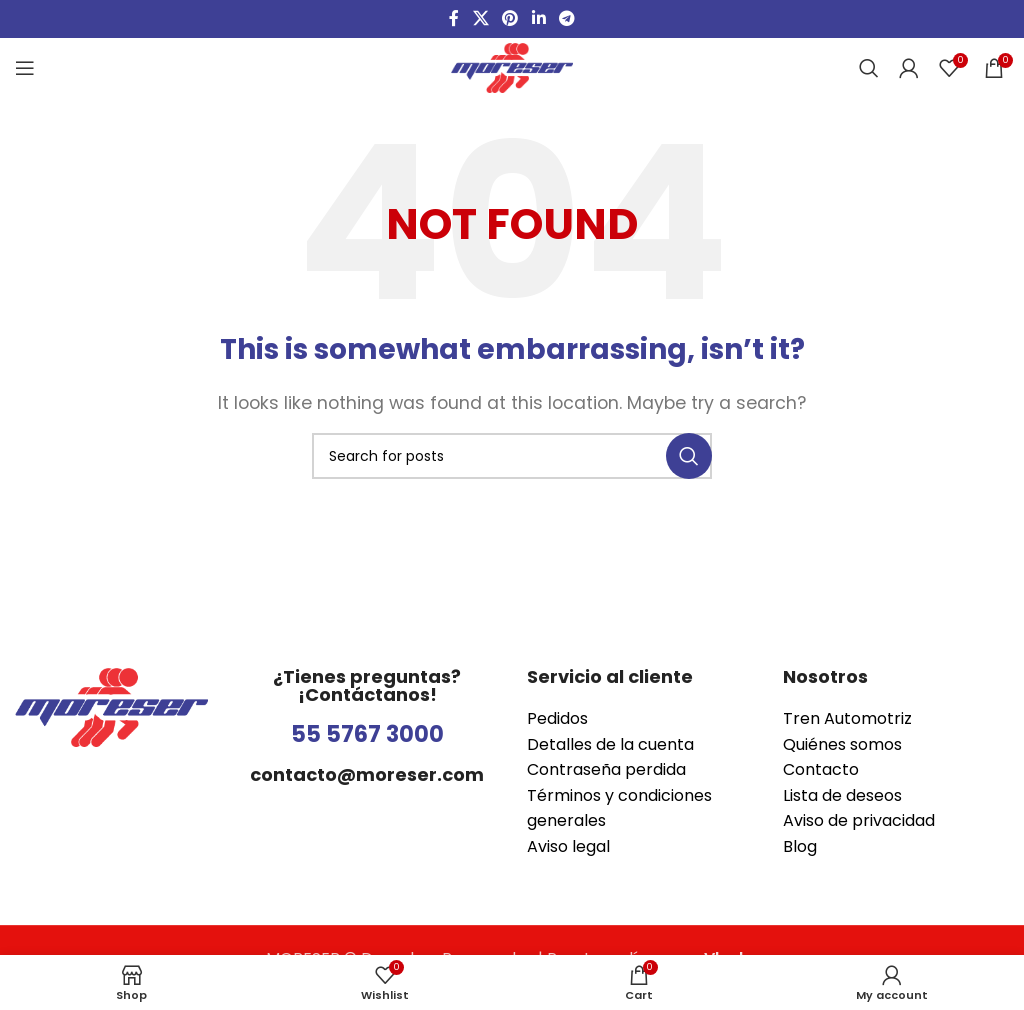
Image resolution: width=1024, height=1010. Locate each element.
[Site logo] (512, 66)
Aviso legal (568, 846)
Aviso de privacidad (859, 820)
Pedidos (557, 718)
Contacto (821, 769)
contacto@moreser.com (367, 774)
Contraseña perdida (606, 769)
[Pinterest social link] (510, 18)
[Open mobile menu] (25, 68)
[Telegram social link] (566, 18)
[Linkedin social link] (538, 18)
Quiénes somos (842, 744)
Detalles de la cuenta (610, 744)
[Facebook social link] (454, 18)
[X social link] (480, 18)
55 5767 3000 (367, 734)
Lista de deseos (842, 795)
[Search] (869, 68)
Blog (800, 846)
